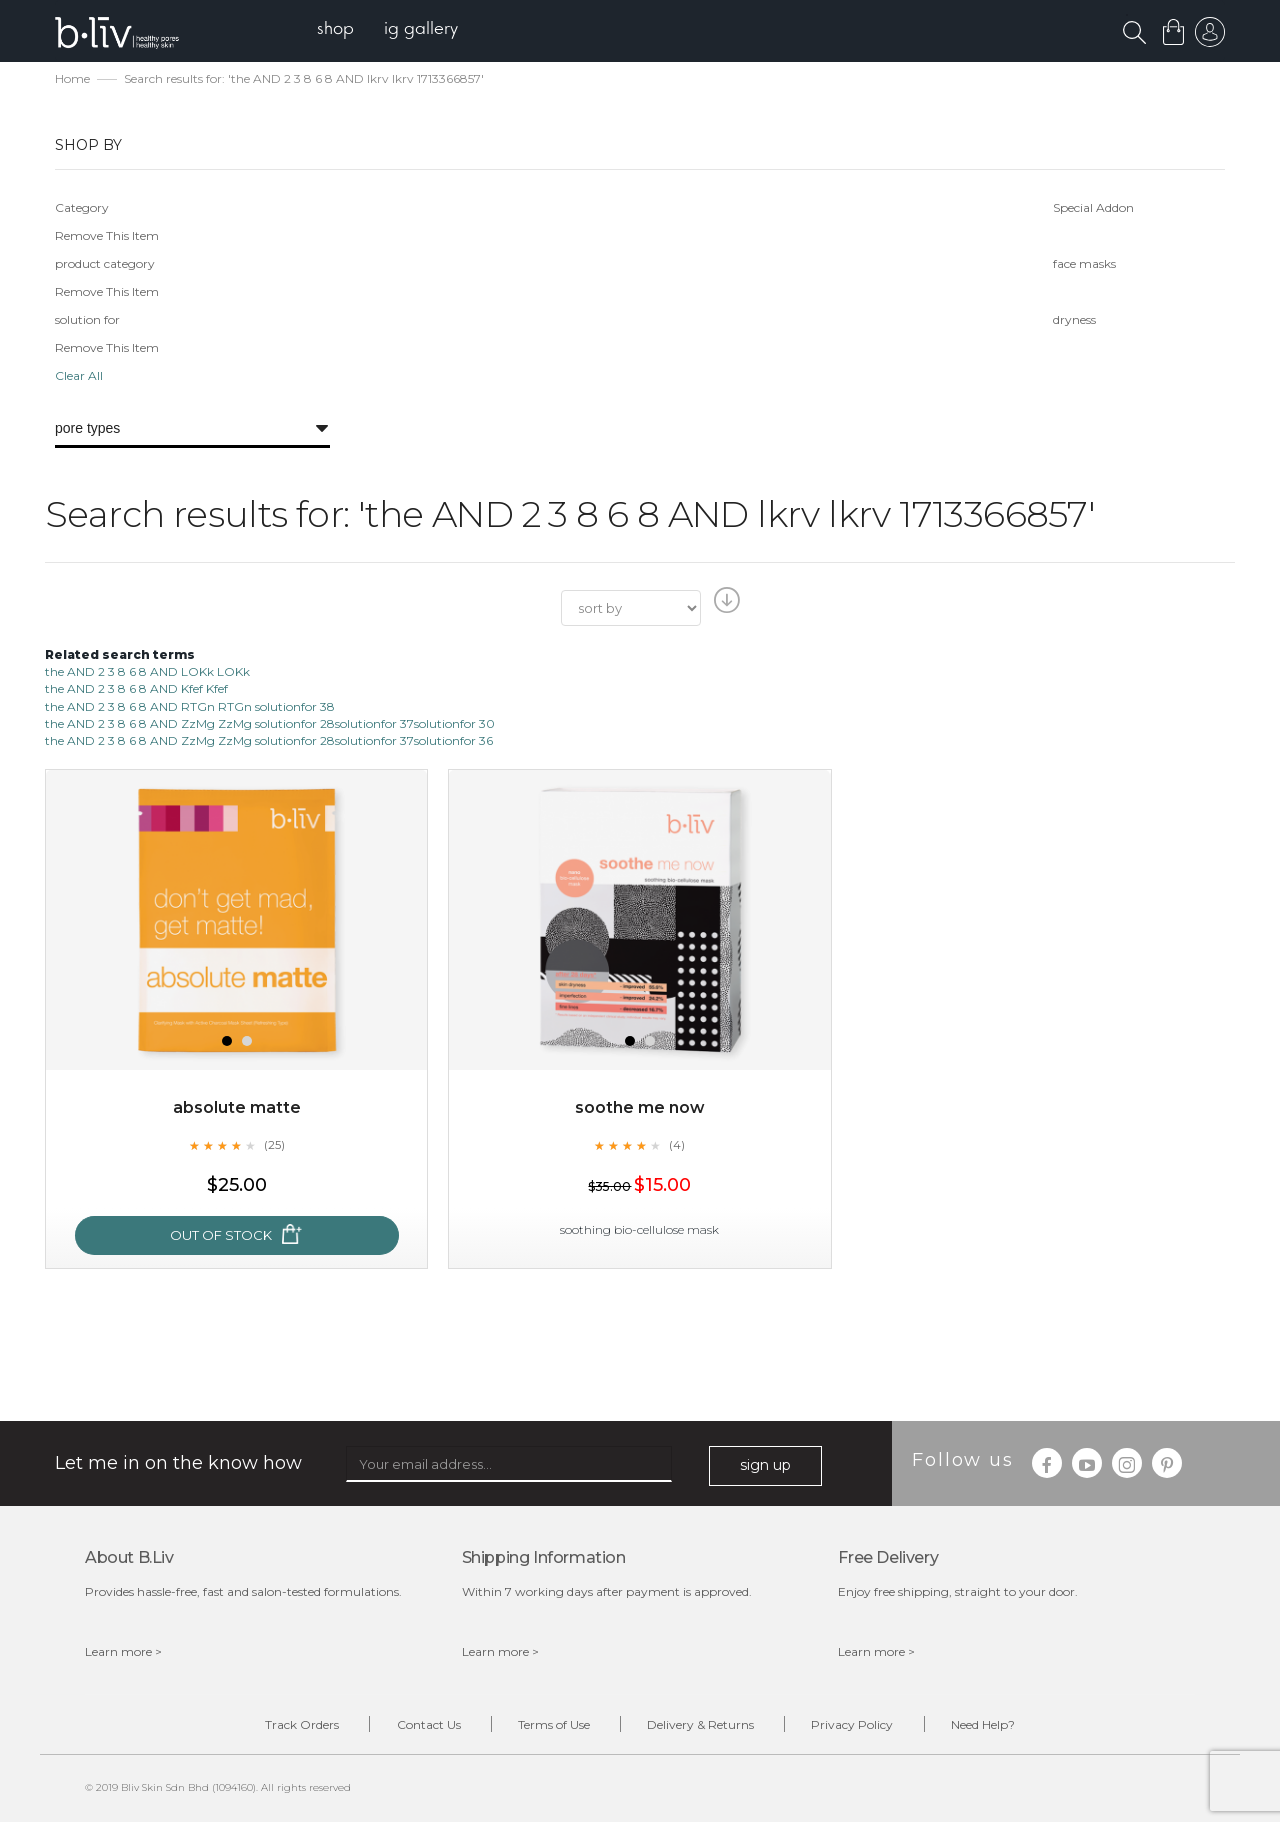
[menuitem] (338, 30)
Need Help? (997, 1726)
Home (72, 80)
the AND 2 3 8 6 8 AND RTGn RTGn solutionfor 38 (190, 707)
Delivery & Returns (703, 1726)
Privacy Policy (861, 1726)
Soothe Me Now (640, 1109)
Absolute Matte (237, 1109)
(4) (677, 1147)
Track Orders (288, 1726)
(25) (274, 1147)
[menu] (390, 30)
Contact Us (420, 1726)
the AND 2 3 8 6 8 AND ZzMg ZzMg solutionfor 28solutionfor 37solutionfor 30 (270, 724)
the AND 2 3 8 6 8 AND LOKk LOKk (147, 673)
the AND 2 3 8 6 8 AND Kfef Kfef (136, 690)
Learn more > (123, 1652)
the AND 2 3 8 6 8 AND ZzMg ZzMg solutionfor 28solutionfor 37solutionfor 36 (269, 741)
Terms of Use (551, 1726)
